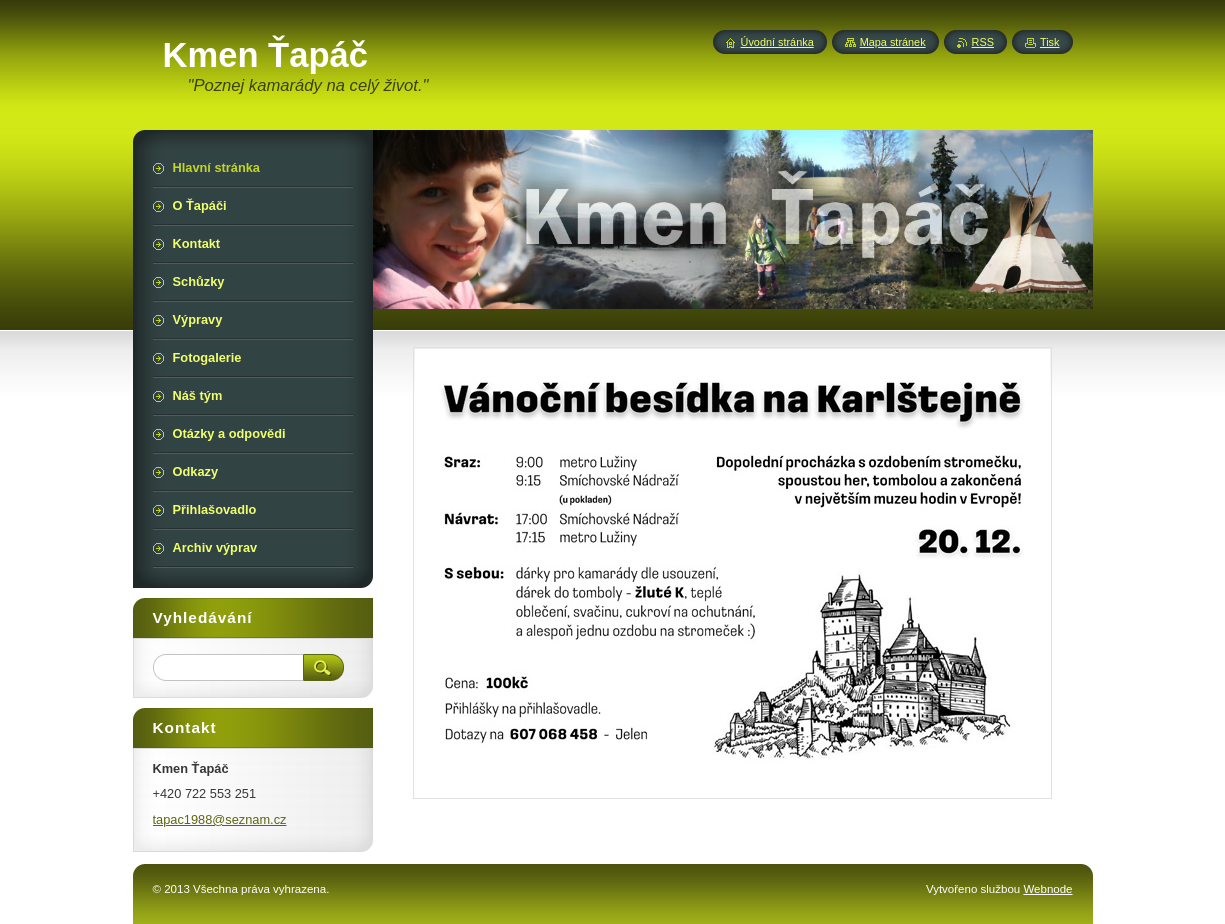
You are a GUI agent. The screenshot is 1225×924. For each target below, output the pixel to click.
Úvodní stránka (777, 42)
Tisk (1050, 42)
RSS (983, 42)
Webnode (1047, 889)
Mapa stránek (893, 42)
